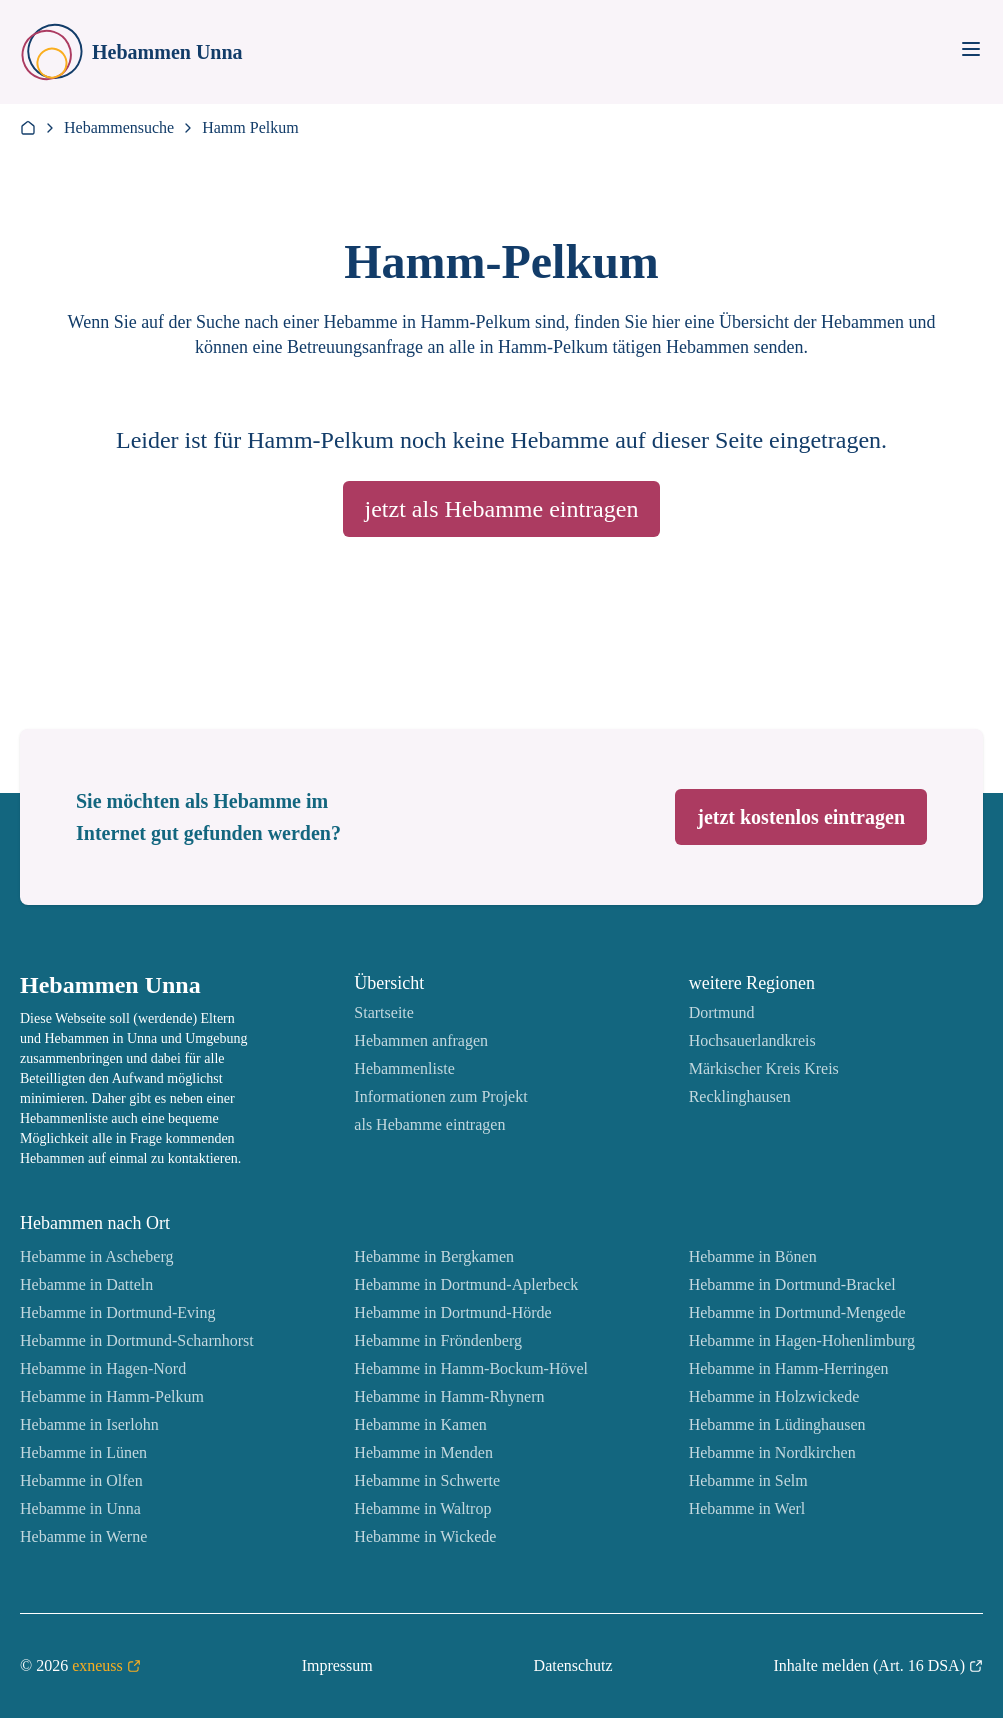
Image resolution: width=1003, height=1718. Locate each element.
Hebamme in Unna (80, 1508)
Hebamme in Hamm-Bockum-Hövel (471, 1368)
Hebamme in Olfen (81, 1480)
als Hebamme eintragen (429, 1124)
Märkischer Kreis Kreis (764, 1068)
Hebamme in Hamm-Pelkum (112, 1396)
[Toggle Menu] (971, 49)
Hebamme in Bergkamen (434, 1256)
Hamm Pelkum (250, 128)
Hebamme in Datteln (86, 1284)
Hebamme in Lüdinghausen (777, 1424)
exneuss (106, 1666)
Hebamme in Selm (748, 1480)
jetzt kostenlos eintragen (801, 817)
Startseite (384, 1012)
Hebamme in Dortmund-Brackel (792, 1284)
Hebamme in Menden (423, 1452)
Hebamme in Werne (83, 1536)
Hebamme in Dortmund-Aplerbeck (466, 1284)
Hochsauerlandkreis (752, 1040)
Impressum (337, 1665)
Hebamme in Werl (747, 1508)
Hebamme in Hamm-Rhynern (449, 1396)
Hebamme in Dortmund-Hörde (452, 1312)
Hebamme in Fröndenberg (438, 1340)
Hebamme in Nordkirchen (772, 1452)
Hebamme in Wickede (425, 1536)
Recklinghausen (740, 1096)
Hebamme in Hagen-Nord (103, 1368)
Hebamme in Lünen (83, 1452)
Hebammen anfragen (421, 1040)
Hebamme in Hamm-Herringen (789, 1368)
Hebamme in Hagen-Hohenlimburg (802, 1340)
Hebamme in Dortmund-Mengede (797, 1312)
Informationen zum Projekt (440, 1096)
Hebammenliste (404, 1068)
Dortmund (722, 1012)
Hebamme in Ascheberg (96, 1256)
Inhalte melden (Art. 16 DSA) (878, 1666)
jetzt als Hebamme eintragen (502, 509)
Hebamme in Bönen (753, 1256)
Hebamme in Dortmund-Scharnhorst (137, 1340)
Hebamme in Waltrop (422, 1508)
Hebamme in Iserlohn (89, 1424)
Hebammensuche (119, 128)
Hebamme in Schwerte (427, 1480)
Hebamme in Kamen (420, 1424)
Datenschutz (573, 1665)
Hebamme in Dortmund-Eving (118, 1312)
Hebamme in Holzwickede (774, 1396)
